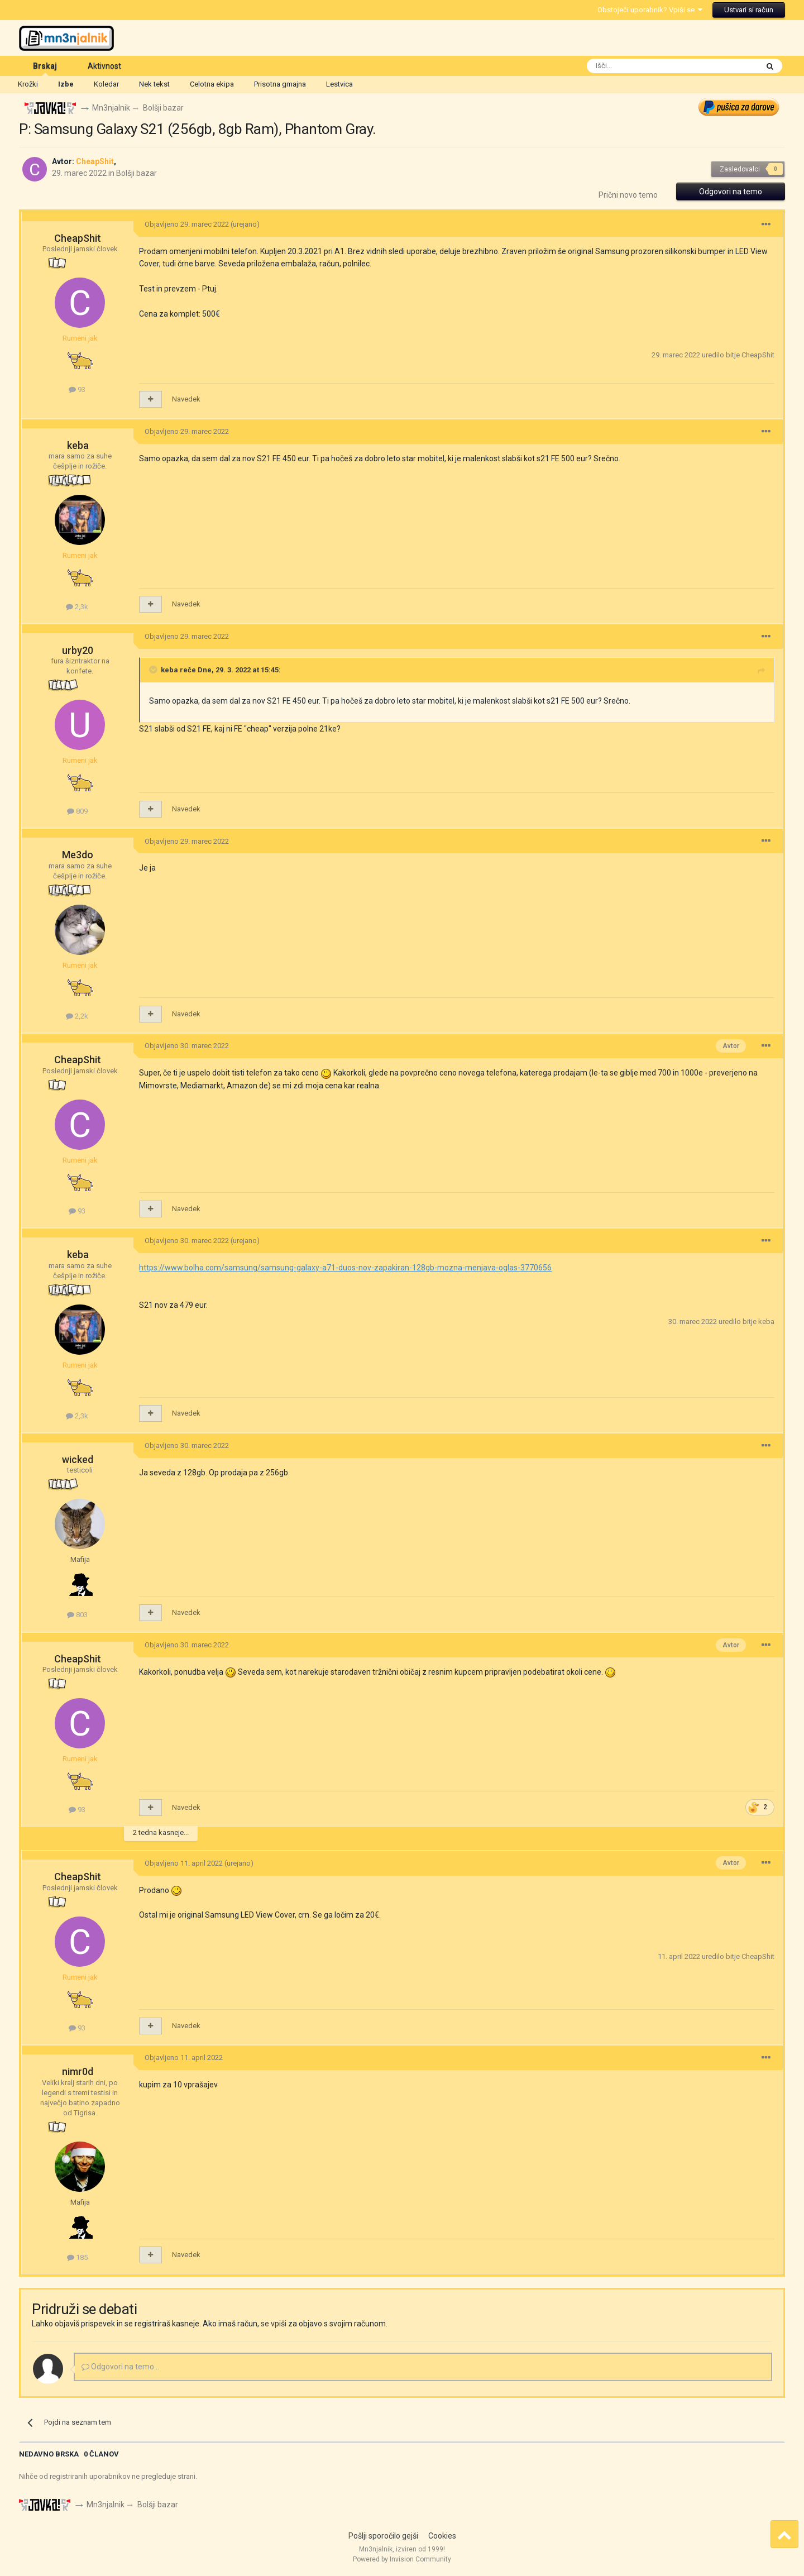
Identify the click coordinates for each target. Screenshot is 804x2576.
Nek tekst (154, 84)
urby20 (77, 650)
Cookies (442, 2536)
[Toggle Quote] (154, 669)
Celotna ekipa (212, 84)
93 (77, 389)
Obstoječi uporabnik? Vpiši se (649, 10)
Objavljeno (187, 225)
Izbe (66, 84)
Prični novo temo (628, 195)
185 (77, 2258)
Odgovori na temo (730, 192)
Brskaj (45, 68)
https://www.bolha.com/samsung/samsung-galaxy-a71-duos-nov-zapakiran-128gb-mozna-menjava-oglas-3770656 (345, 1268)
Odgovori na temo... (120, 2367)
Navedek (186, 399)
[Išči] (646, 66)
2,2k (77, 1016)
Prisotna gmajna (280, 84)
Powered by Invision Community (402, 2560)
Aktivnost (104, 65)
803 (77, 1615)
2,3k (77, 607)
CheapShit (77, 239)
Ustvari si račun (748, 10)
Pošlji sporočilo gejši (383, 2536)
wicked (77, 1459)
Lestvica (339, 84)
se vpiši (273, 2324)
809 (77, 811)
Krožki (28, 84)
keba (78, 446)
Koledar (106, 84)
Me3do (77, 855)
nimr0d (77, 2072)
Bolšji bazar (136, 173)
